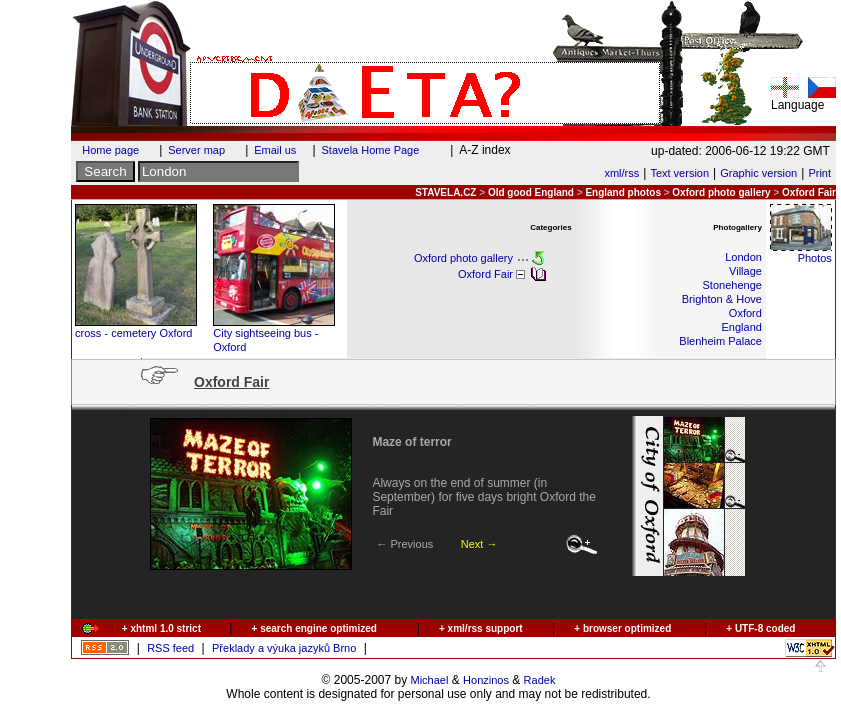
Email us (275, 150)
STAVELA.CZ (445, 192)
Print (819, 173)
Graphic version (758, 173)
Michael (430, 680)
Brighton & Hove (722, 299)
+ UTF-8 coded (760, 628)
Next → (479, 544)
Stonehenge (732, 285)
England (742, 327)
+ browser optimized (622, 628)
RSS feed (170, 648)
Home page (110, 150)
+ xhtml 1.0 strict (161, 628)
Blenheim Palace (720, 341)
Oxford (745, 313)
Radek (540, 680)
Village (745, 271)
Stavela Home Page (371, 150)
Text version (679, 173)
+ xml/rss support (481, 628)
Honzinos (486, 680)
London (743, 257)
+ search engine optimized (314, 628)
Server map (196, 150)
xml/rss (621, 173)
